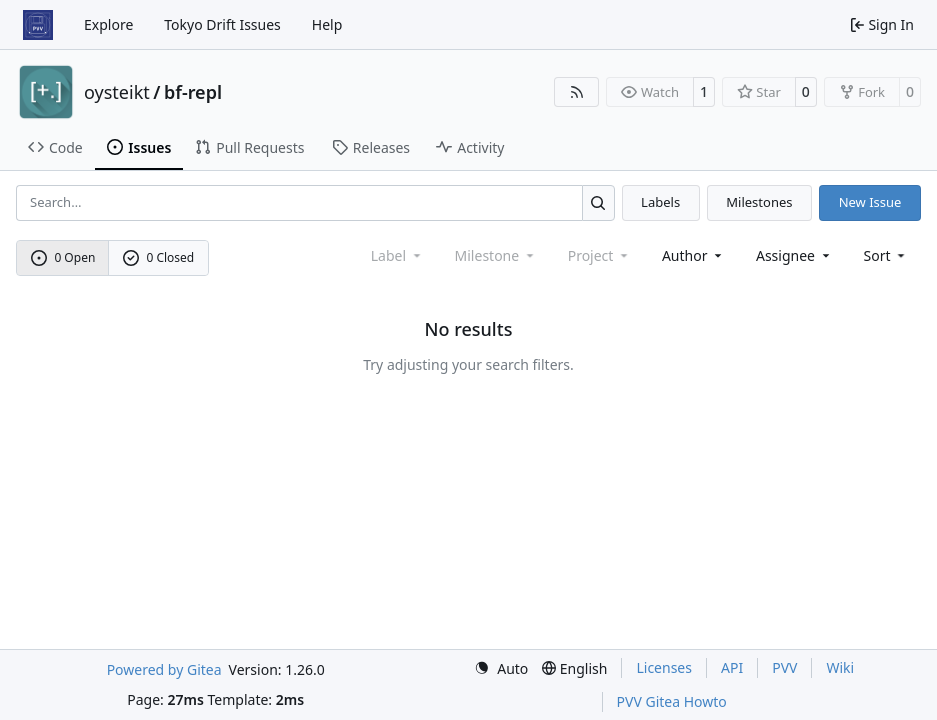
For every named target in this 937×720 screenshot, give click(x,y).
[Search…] (598, 202)
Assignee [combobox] (794, 255)
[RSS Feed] (577, 92)
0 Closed (159, 257)
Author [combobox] (693, 255)
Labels (660, 202)
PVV (784, 667)
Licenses (664, 667)
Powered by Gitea (164, 669)
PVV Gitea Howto (672, 701)
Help (327, 24)
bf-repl (193, 92)
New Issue (870, 202)
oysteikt (117, 92)
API (732, 667)
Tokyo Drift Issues (222, 24)
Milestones (759, 202)
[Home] (38, 25)
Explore (108, 24)
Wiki (840, 667)
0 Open (63, 257)
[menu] (886, 255)
